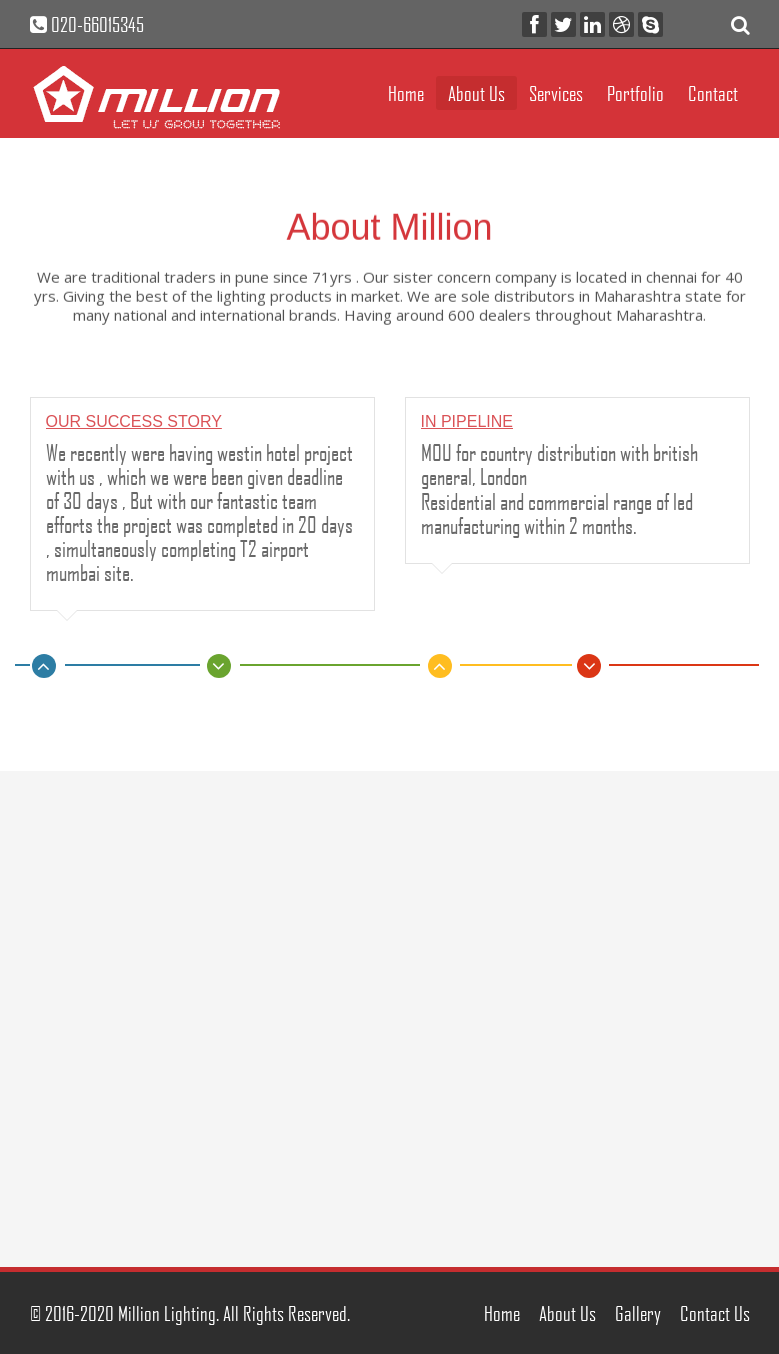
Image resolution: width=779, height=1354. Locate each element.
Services (556, 93)
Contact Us (715, 1313)
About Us (476, 93)
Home (406, 93)
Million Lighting (167, 1313)
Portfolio (635, 93)
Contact (713, 93)
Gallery (638, 1313)
